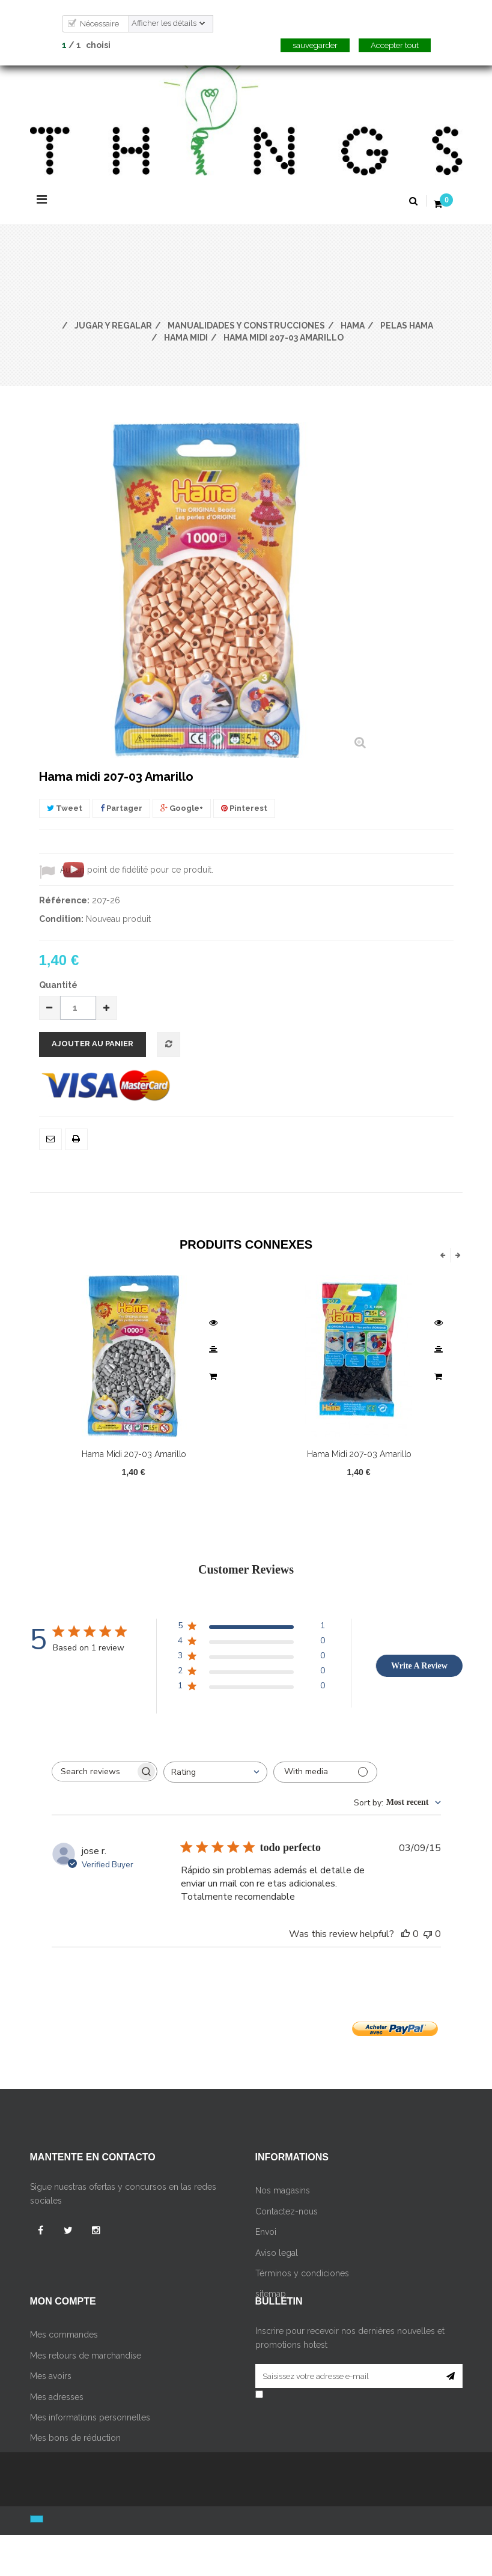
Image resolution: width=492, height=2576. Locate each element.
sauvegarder (315, 45)
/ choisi (86, 45)
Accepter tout (395, 45)
